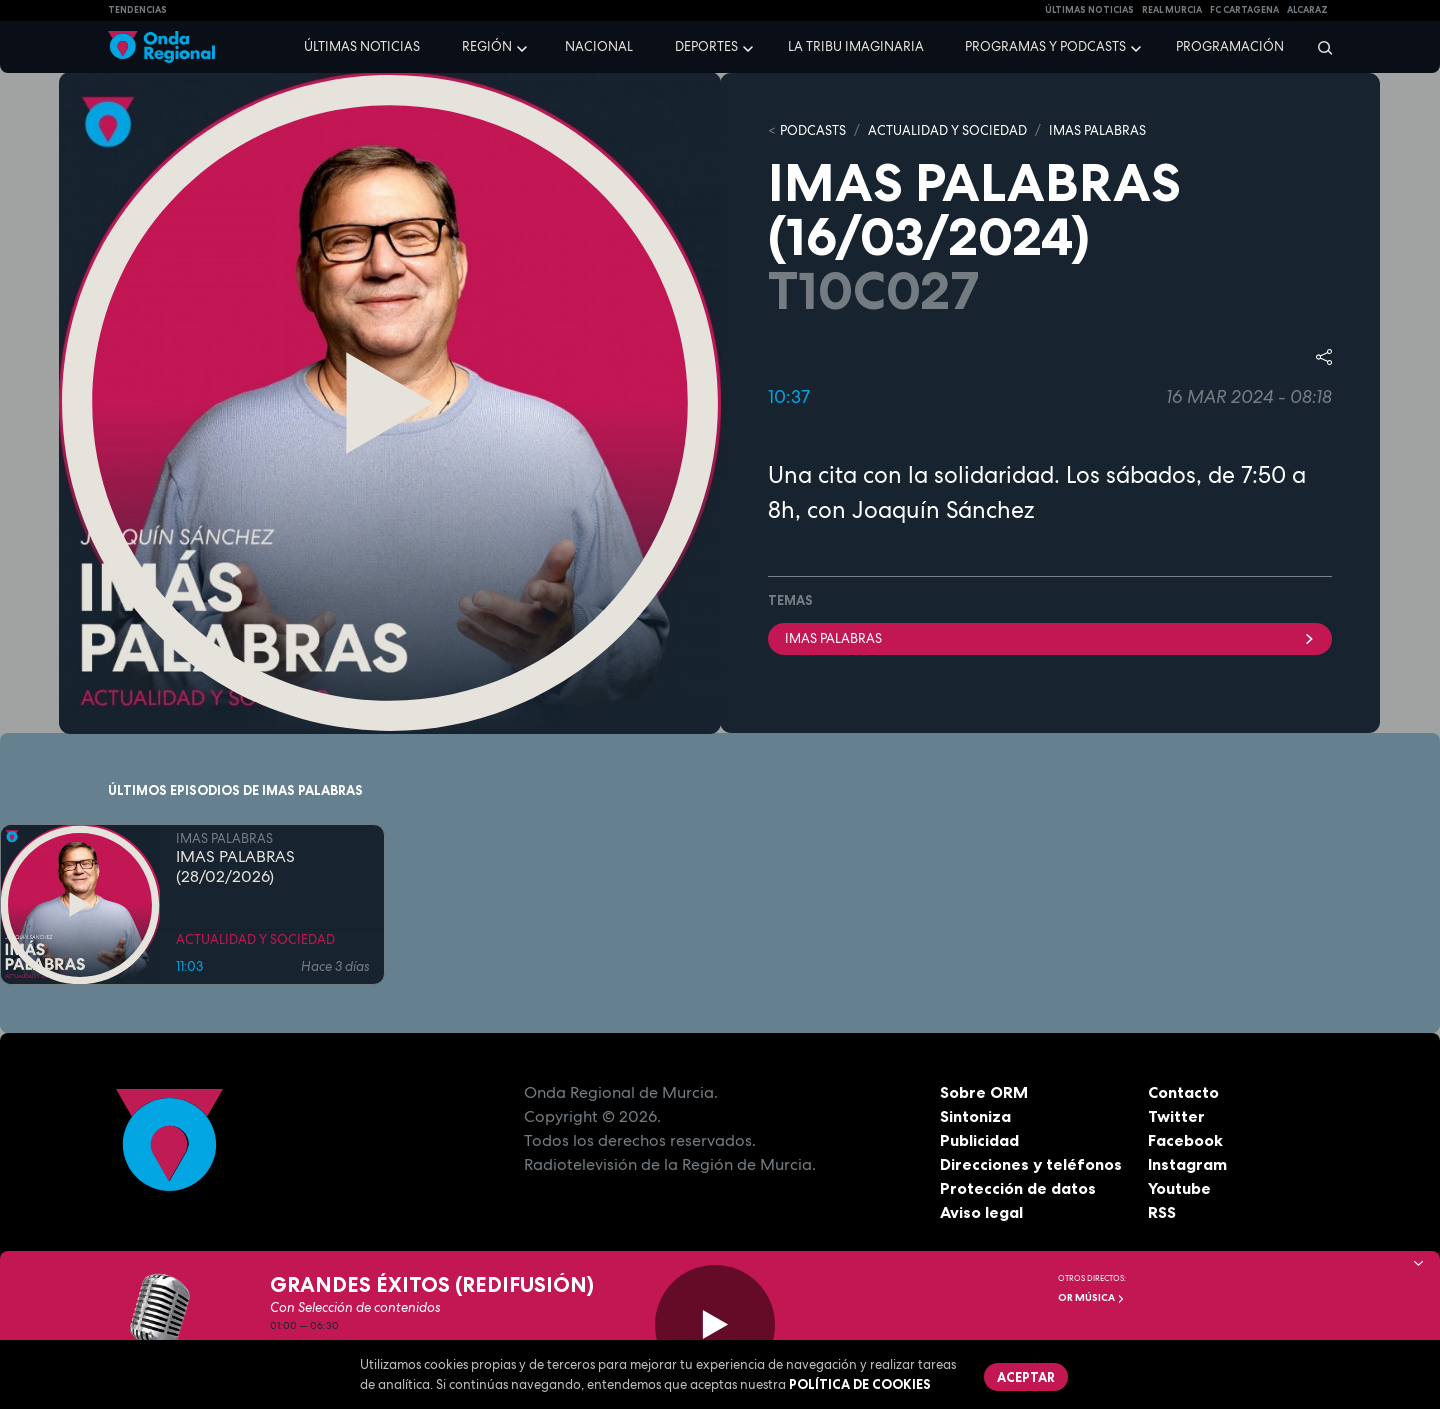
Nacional (599, 46)
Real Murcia (1172, 10)
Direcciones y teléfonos (1031, 1164)
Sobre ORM (984, 1092)
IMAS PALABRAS (1097, 130)
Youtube (1179, 1188)
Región (487, 46)
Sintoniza (975, 1116)
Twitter (1176, 1116)
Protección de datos (1018, 1188)
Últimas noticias (362, 46)
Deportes (706, 46)
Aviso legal (981, 1212)
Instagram (1187, 1164)
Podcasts (813, 130)
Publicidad (979, 1140)
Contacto (1183, 1092)
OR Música (1091, 1297)
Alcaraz (1307, 10)
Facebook (1185, 1140)
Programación (1230, 46)
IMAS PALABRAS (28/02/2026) (235, 867)
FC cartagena (1244, 10)
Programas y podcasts (1045, 46)
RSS (1162, 1212)
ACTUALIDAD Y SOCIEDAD (947, 130)
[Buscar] (1318, 47)
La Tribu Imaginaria (856, 46)
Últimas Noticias (1089, 10)
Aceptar (1026, 1377)
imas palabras (1050, 638)
